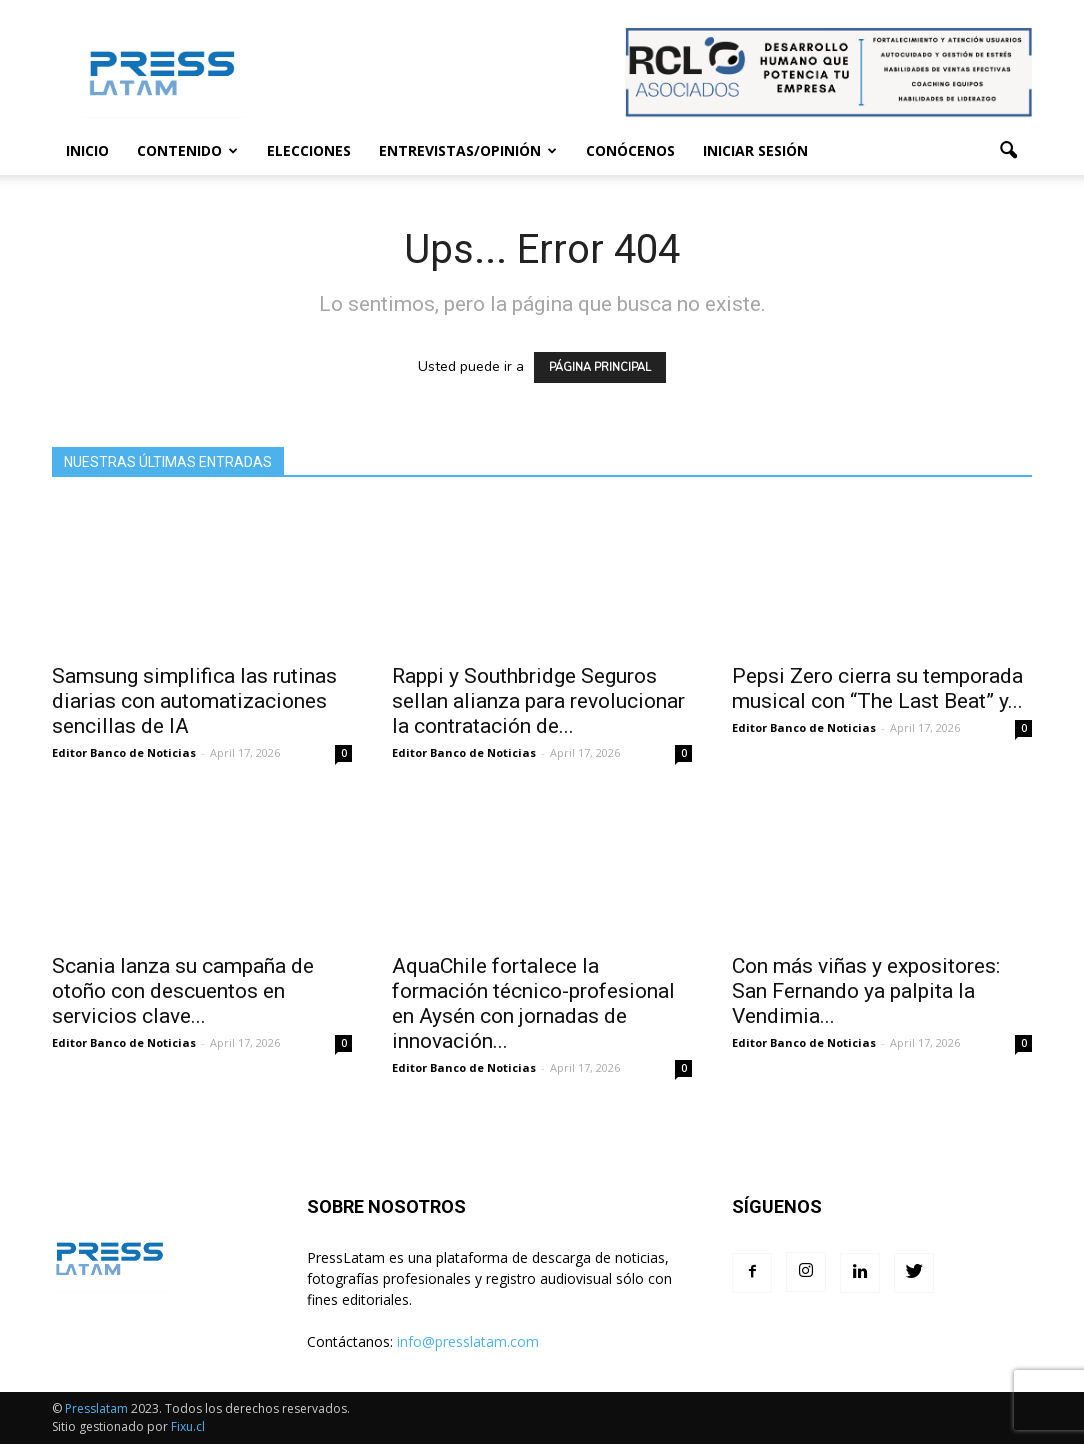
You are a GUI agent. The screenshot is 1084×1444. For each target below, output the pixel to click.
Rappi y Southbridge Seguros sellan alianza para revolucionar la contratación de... (538, 701)
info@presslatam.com (468, 1341)
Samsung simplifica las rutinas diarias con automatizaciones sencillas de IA (194, 701)
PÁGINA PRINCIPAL (600, 367)
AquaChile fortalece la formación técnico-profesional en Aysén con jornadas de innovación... (533, 1003)
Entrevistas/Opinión (468, 150)
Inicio (87, 150)
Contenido (187, 150)
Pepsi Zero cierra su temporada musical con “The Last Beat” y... (877, 688)
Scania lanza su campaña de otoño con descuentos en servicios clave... (183, 991)
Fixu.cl (188, 1426)
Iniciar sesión (755, 150)
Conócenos (630, 150)
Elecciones (309, 150)
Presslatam (96, 1408)
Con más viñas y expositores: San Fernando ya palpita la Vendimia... (866, 991)
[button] (1008, 151)
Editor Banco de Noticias (124, 752)
